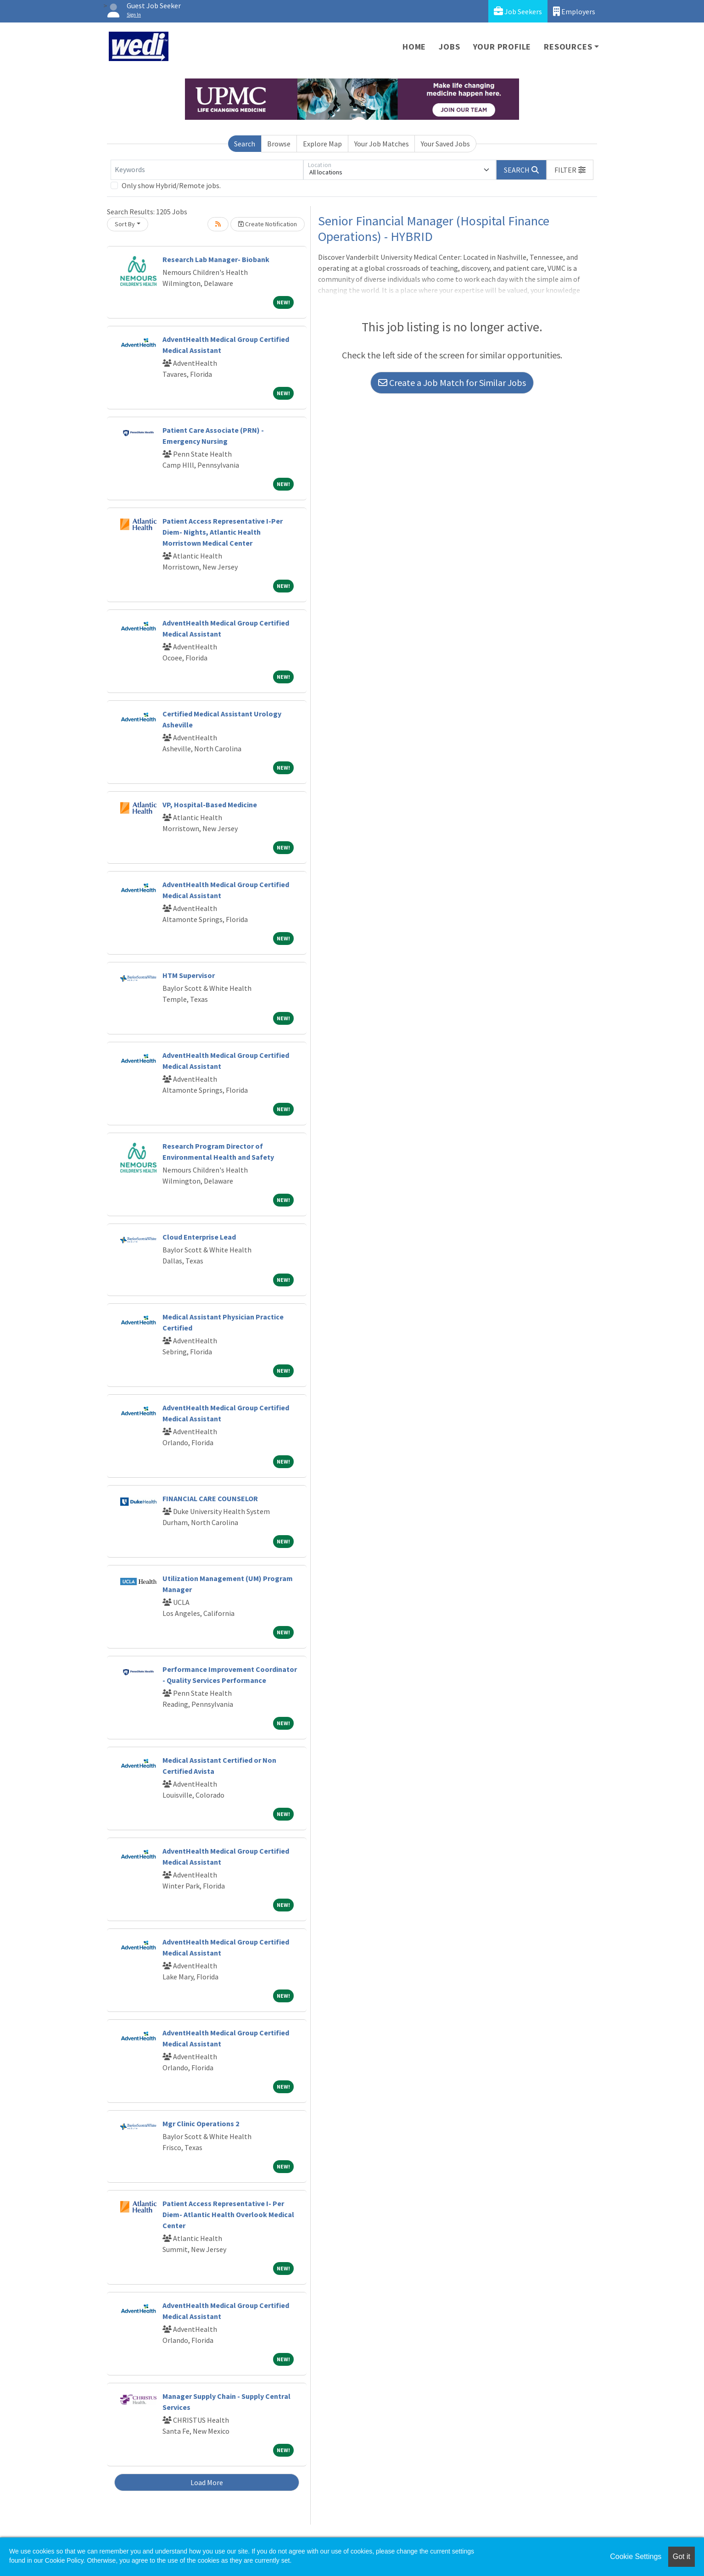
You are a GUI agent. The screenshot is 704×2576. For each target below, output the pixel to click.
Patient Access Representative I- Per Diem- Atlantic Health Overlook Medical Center (228, 2214)
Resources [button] (568, 46)
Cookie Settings (635, 2556)
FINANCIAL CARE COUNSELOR (210, 1498)
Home (414, 46)
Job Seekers (518, 11)
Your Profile (502, 46)
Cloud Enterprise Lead (199, 1236)
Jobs (449, 46)
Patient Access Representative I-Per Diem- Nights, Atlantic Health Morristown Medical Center (222, 532)
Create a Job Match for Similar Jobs (452, 382)
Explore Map (322, 143)
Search (244, 143)
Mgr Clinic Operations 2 (200, 2123)
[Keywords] (207, 170)
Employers (574, 11)
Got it (681, 2556)
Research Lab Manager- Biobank (215, 259)
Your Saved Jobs (445, 143)
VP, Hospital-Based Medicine (209, 804)
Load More (206, 2482)
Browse (279, 143)
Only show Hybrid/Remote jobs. (171, 185)
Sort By (125, 224)
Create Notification (267, 224)
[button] (570, 170)
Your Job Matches (381, 143)
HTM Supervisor (188, 975)
